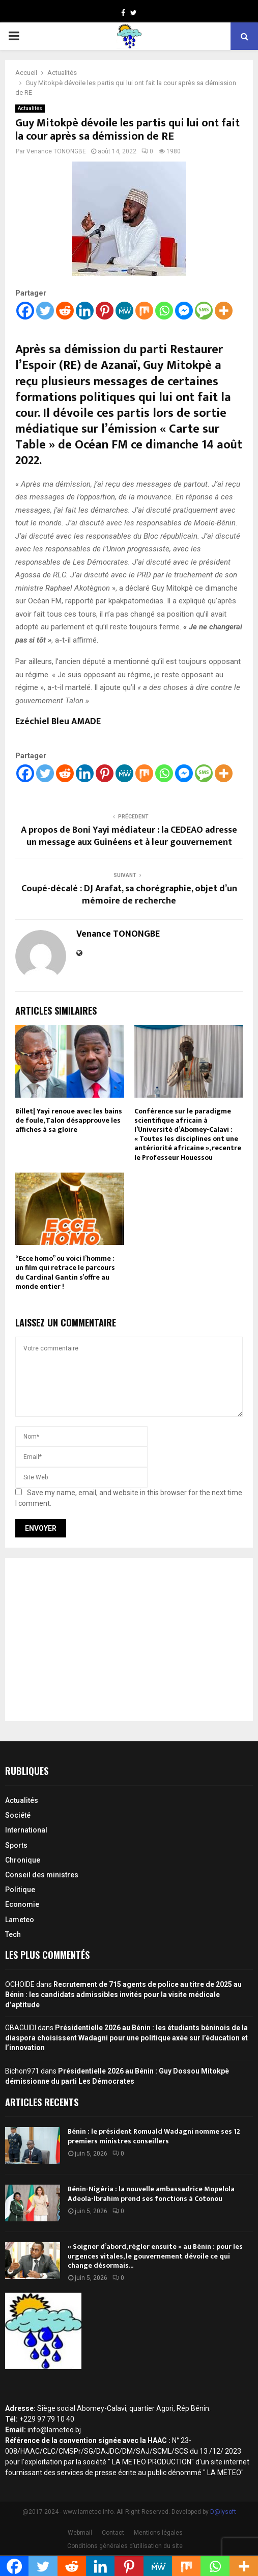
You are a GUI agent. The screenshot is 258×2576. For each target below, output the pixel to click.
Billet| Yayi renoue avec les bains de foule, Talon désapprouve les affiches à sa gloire (68, 1120)
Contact (113, 2532)
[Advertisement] (129, 1639)
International (26, 1830)
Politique (20, 1889)
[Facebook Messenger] (184, 311)
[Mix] (144, 311)
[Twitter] (45, 311)
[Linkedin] (85, 311)
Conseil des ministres (41, 1875)
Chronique (22, 1860)
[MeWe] (124, 311)
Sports (16, 1845)
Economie (22, 1904)
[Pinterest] (104, 311)
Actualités (30, 108)
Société (18, 1815)
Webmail (80, 2532)
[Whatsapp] (164, 311)
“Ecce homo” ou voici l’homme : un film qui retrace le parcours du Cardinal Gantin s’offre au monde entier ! (65, 1272)
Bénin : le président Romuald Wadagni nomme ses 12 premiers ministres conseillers (154, 2136)
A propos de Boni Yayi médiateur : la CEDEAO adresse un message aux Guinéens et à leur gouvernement (129, 836)
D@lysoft (223, 2511)
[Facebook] (25, 311)
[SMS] (204, 311)
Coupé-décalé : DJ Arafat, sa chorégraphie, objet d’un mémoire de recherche (129, 895)
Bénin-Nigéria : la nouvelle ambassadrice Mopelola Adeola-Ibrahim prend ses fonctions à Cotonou (151, 2193)
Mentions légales (158, 2532)
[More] (224, 311)
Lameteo (19, 1920)
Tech (13, 1934)
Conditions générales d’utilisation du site (125, 2546)
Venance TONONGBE (56, 151)
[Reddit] (65, 311)
